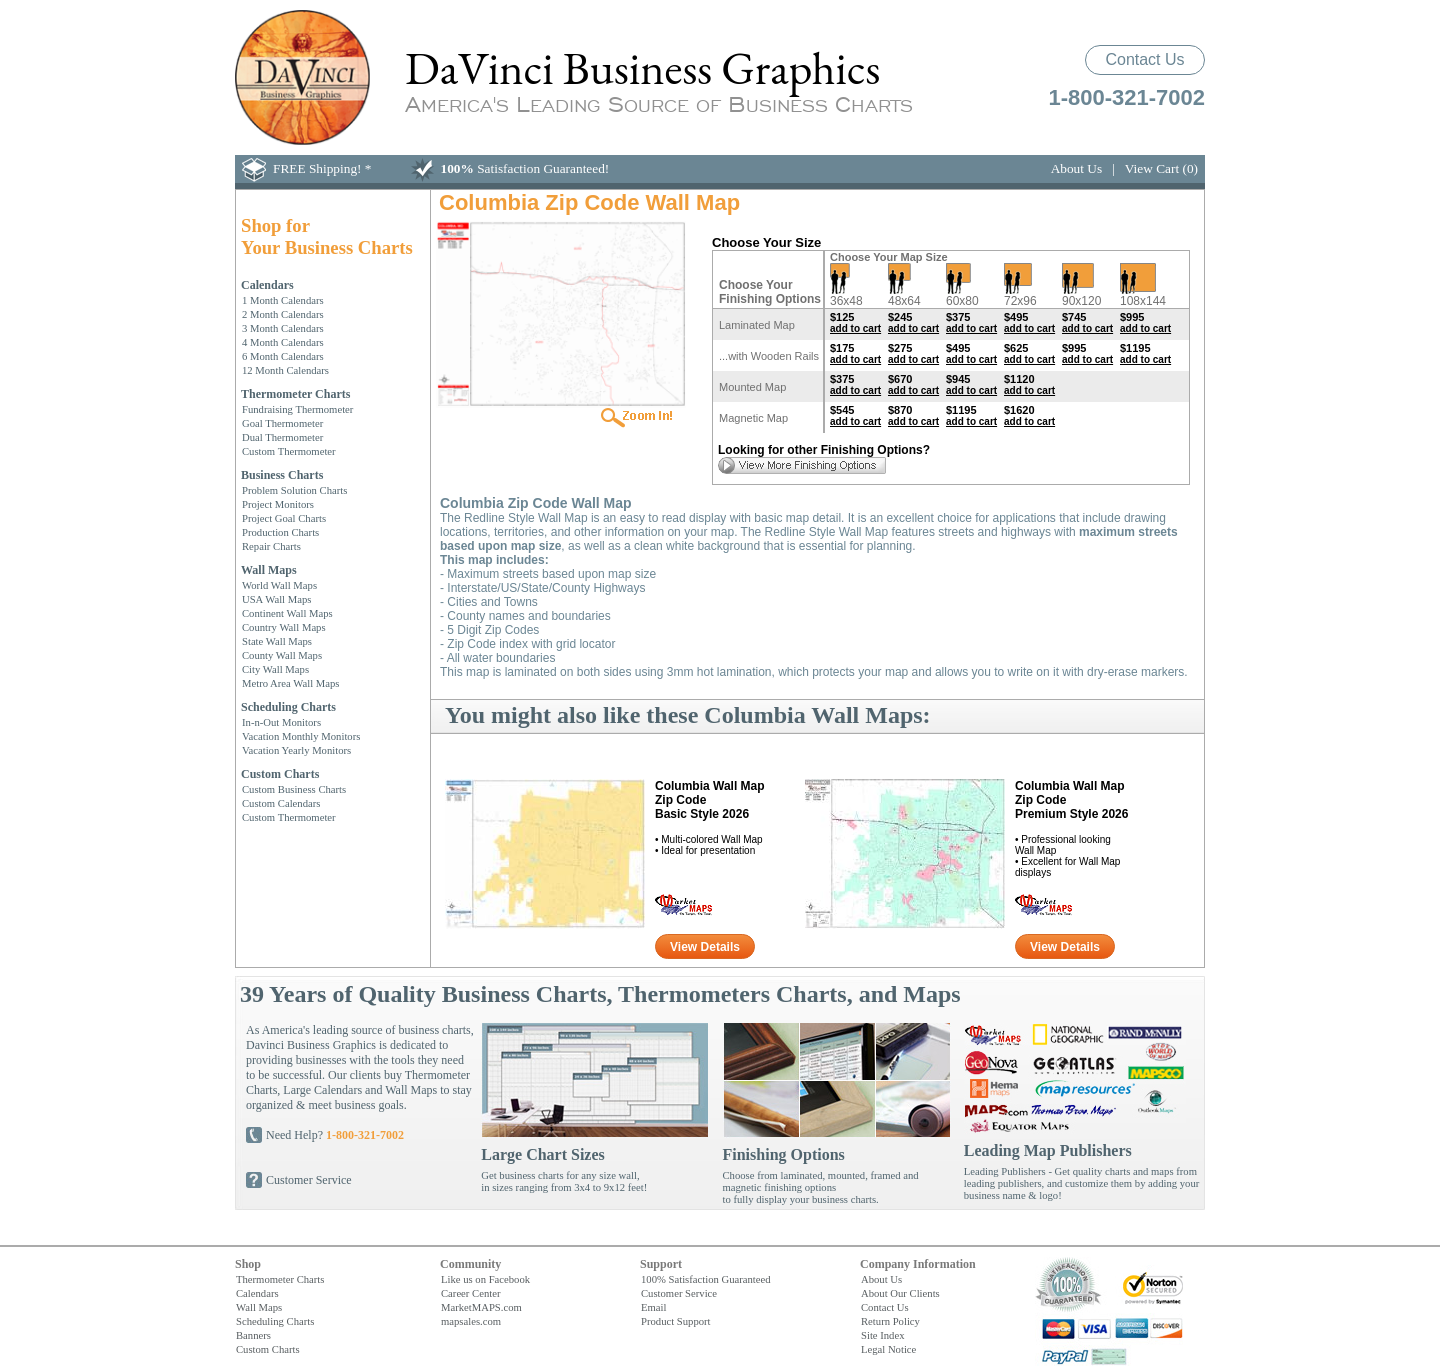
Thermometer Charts (295, 394)
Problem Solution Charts (294, 490)
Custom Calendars (281, 803)
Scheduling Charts (288, 707)
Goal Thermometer (282, 423)
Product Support (676, 1321)
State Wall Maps (277, 641)
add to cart (855, 328)
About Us (1076, 168)
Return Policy (890, 1321)
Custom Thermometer (289, 451)
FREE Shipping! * (322, 168)
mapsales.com (471, 1321)
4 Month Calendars (283, 342)
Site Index (883, 1335)
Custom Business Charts (294, 789)
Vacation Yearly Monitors (296, 750)
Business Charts (282, 475)
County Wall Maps (282, 655)
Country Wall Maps (284, 627)
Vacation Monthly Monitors (301, 736)
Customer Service (309, 1180)
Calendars (267, 285)
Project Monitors (278, 504)
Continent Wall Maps (287, 613)
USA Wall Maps (276, 599)
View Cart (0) (1161, 168)
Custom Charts (280, 774)
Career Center (470, 1293)
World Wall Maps (279, 585)
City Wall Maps (275, 669)
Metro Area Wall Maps (291, 683)
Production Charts (280, 532)
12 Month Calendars (285, 370)
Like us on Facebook (485, 1279)
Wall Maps (269, 570)
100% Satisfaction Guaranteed (706, 1279)
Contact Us (1144, 59)
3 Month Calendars (283, 328)
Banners (253, 1335)
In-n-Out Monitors (281, 722)
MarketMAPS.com (481, 1307)
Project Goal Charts (284, 518)
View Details (705, 947)
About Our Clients (900, 1293)
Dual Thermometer (282, 437)
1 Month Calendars (283, 300)
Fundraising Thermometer (297, 409)
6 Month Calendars (283, 356)
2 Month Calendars (283, 314)
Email (653, 1307)
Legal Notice (888, 1349)
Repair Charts (271, 546)
